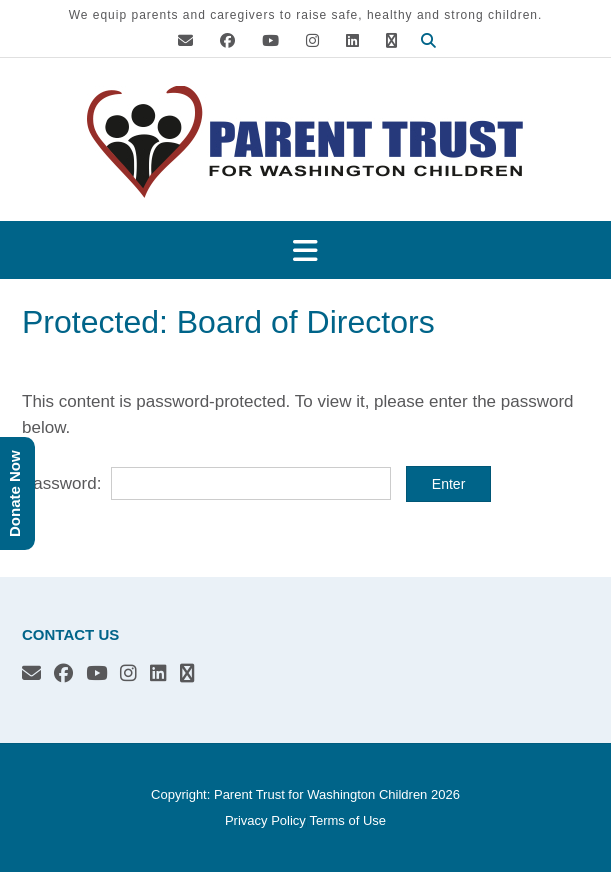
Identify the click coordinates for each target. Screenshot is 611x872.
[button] (305, 250)
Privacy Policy (265, 820)
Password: (206, 483)
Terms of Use (347, 820)
